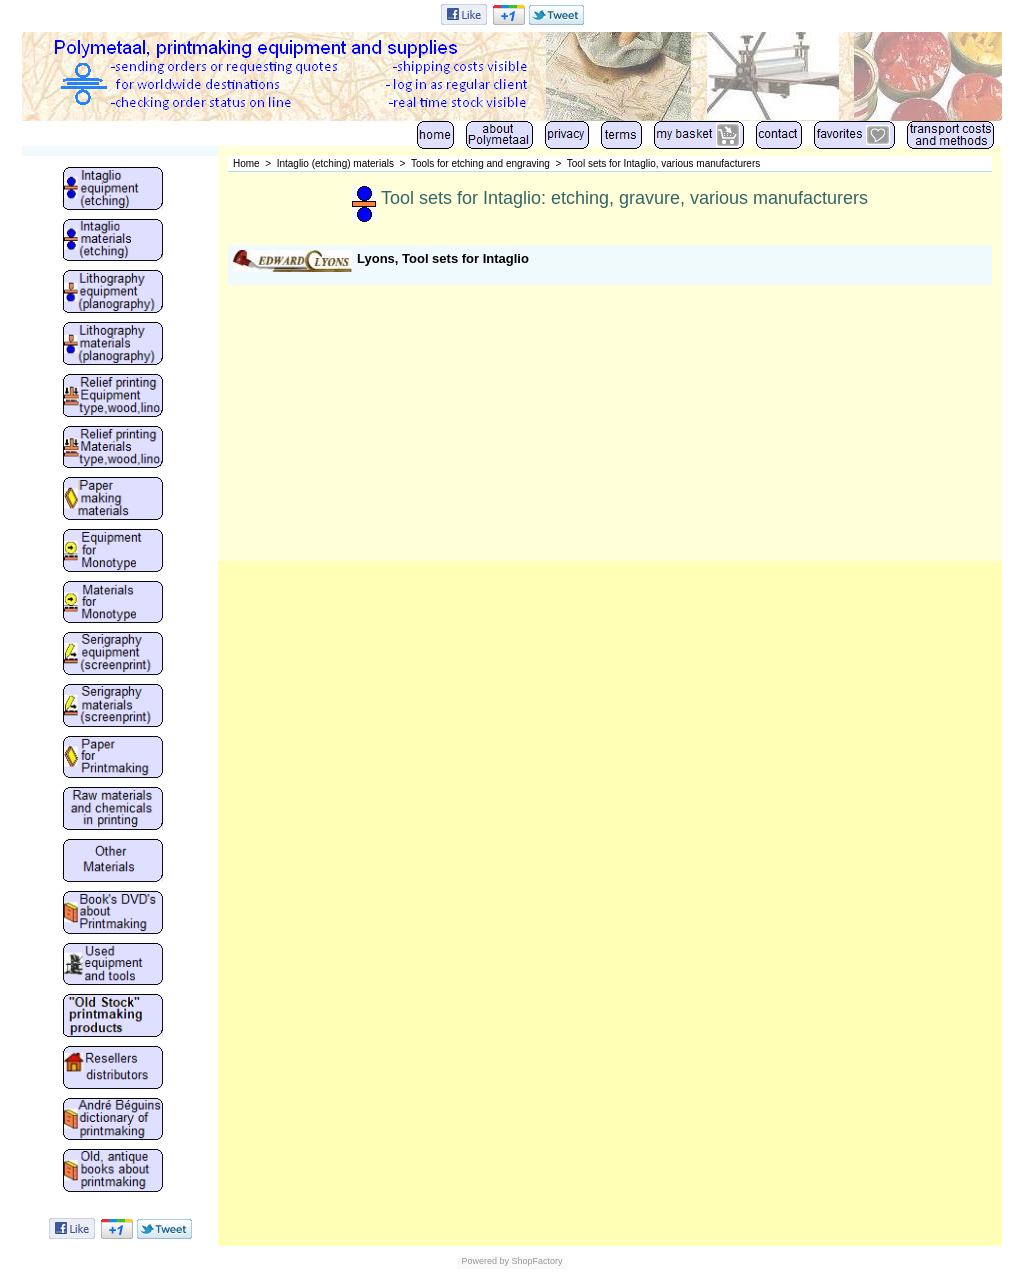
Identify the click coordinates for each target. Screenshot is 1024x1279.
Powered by (485, 1261)
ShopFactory (536, 1261)
